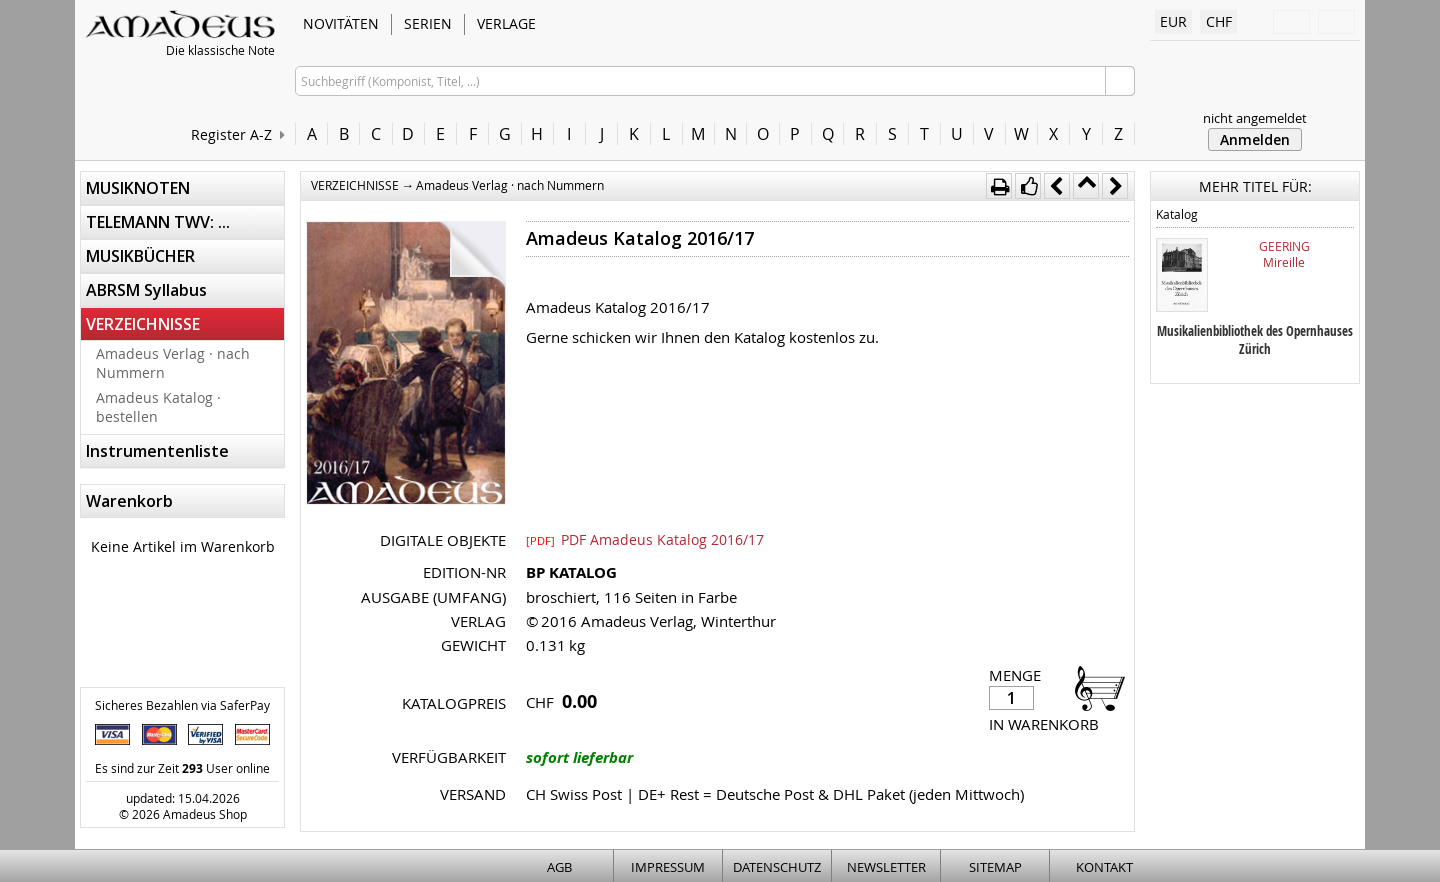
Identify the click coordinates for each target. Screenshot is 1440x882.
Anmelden (1255, 139)
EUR (1173, 21)
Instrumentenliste (157, 451)
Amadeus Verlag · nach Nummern (173, 363)
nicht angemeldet (1255, 118)
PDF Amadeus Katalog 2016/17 (645, 539)
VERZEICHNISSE (143, 324)
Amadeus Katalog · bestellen (158, 407)
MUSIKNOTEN (138, 188)
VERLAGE (506, 23)
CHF (1219, 21)
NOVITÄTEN (341, 23)
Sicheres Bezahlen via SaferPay (182, 705)
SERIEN (428, 23)
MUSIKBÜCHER (140, 256)
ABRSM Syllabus (146, 290)
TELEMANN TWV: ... (158, 222)
